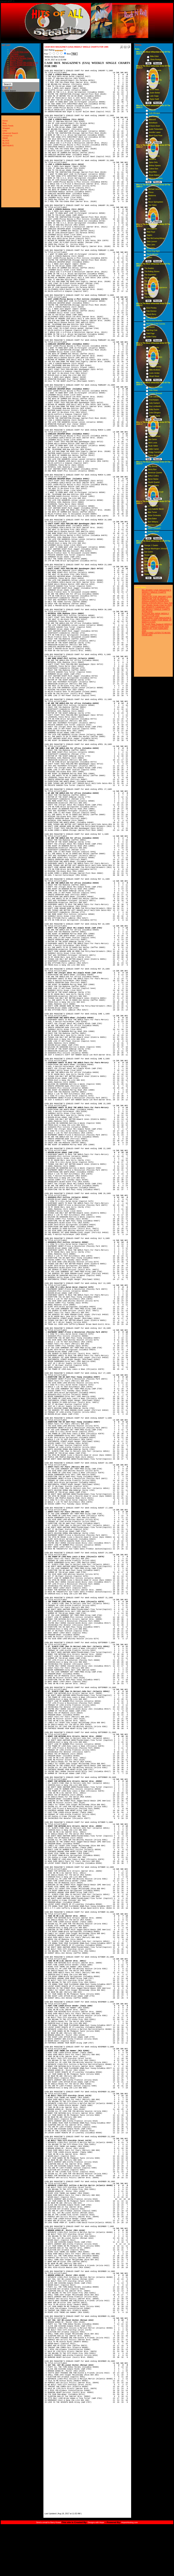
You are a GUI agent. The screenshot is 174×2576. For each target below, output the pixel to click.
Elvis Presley (151, 308)
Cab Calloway (154, 397)
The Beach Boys (150, 278)
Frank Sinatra (154, 351)
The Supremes (150, 275)
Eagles (149, 235)
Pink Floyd (151, 232)
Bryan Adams (154, 175)
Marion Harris (153, 485)
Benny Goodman (155, 387)
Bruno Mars (154, 90)
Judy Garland (154, 403)
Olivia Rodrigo (155, 60)
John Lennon (152, 241)
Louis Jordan (154, 373)
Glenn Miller (154, 354)
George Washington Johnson (155, 549)
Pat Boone (150, 327)
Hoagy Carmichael (155, 452)
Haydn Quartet (154, 482)
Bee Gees (151, 248)
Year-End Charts (17, 56)
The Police (152, 211)
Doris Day (153, 360)
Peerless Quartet (154, 525)
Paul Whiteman (154, 427)
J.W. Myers (148, 568)
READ (12, 69)
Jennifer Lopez (155, 132)
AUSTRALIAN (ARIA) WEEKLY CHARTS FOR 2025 (155, 614)
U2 (149, 199)
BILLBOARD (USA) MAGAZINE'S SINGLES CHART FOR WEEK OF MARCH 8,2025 (157, 620)
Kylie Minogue (154, 113)
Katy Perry (154, 74)
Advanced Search (10, 133)
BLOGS (13, 71)
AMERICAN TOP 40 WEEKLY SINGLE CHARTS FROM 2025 (155, 600)
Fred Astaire (154, 400)
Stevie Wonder (152, 254)
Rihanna (152, 110)
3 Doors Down (154, 126)
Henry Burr (152, 469)
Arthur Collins (153, 476)
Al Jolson (152, 430)
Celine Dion (153, 169)
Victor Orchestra (154, 515)
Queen (149, 257)
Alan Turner (152, 512)
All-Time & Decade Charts (21, 58)
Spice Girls (153, 162)
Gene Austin (153, 433)
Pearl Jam (153, 153)
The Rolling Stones (152, 271)
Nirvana (152, 150)
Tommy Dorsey (155, 367)
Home (12, 50)
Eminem (152, 139)
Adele (152, 86)
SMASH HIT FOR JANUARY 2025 (157, 596)
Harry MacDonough (156, 492)
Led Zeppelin (152, 229)
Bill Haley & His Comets (155, 324)
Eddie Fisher (151, 337)
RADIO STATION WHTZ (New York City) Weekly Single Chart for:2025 (157, 604)
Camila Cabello (156, 80)
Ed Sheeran (154, 77)
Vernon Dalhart (154, 436)
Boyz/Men (153, 172)
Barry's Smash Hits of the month (24, 62)
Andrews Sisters (155, 357)
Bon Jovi (151, 218)
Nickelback (153, 123)
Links (4, 131)
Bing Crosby (154, 347)
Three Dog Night (153, 251)
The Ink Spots (154, 416)
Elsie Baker (152, 519)
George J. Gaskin (151, 545)
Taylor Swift (154, 99)
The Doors (148, 297)
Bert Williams (153, 522)
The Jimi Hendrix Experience (155, 287)
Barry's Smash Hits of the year (23, 65)
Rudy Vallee (153, 446)
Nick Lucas (152, 443)
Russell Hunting (150, 571)
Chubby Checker (151, 284)
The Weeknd (155, 83)
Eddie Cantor (153, 449)
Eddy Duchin (154, 409)
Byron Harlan (153, 479)
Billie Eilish (154, 56)
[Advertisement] (55, 2458)
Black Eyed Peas (155, 136)
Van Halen (152, 205)
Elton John (151, 245)
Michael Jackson (155, 189)
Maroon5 (152, 120)
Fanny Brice (153, 455)
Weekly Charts (16, 60)
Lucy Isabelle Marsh (156, 509)
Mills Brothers (154, 370)
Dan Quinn (148, 552)
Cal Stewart (152, 535)
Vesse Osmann (150, 574)
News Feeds (7, 126)
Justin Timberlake (156, 129)
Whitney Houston (155, 178)
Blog (4, 123)
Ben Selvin (152, 439)
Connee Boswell (155, 393)
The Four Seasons (151, 281)
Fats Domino (151, 311)
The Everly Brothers (154, 321)
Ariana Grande (155, 70)
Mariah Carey (154, 156)
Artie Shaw (153, 390)
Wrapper (6, 128)
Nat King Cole (151, 330)
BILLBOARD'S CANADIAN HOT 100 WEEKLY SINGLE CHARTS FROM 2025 (156, 609)
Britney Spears (155, 166)
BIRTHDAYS (15, 73)
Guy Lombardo (155, 406)
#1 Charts (14, 54)
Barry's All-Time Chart (19, 52)
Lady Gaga (154, 96)
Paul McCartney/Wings (156, 238)
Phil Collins (152, 215)
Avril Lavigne (154, 116)
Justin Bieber (155, 93)
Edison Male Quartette (153, 565)
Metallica (152, 159)
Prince (150, 192)
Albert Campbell (154, 528)
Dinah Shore (154, 376)
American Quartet (155, 473)
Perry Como (154, 363)
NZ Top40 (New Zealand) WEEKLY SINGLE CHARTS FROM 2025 (157, 625)
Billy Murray (152, 466)
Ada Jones (152, 495)
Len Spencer (153, 506)
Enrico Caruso (153, 531)
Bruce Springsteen (155, 202)
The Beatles (149, 268)
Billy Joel (151, 208)
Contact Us (15, 67)
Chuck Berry (151, 314)
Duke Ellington (154, 413)
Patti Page (150, 333)
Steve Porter (149, 561)
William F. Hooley (151, 558)
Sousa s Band (149, 555)
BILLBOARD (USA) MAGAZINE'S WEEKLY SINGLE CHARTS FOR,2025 (156, 592)
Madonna (152, 196)
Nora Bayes (152, 489)
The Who (148, 291)
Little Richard (151, 317)
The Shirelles (149, 294)
